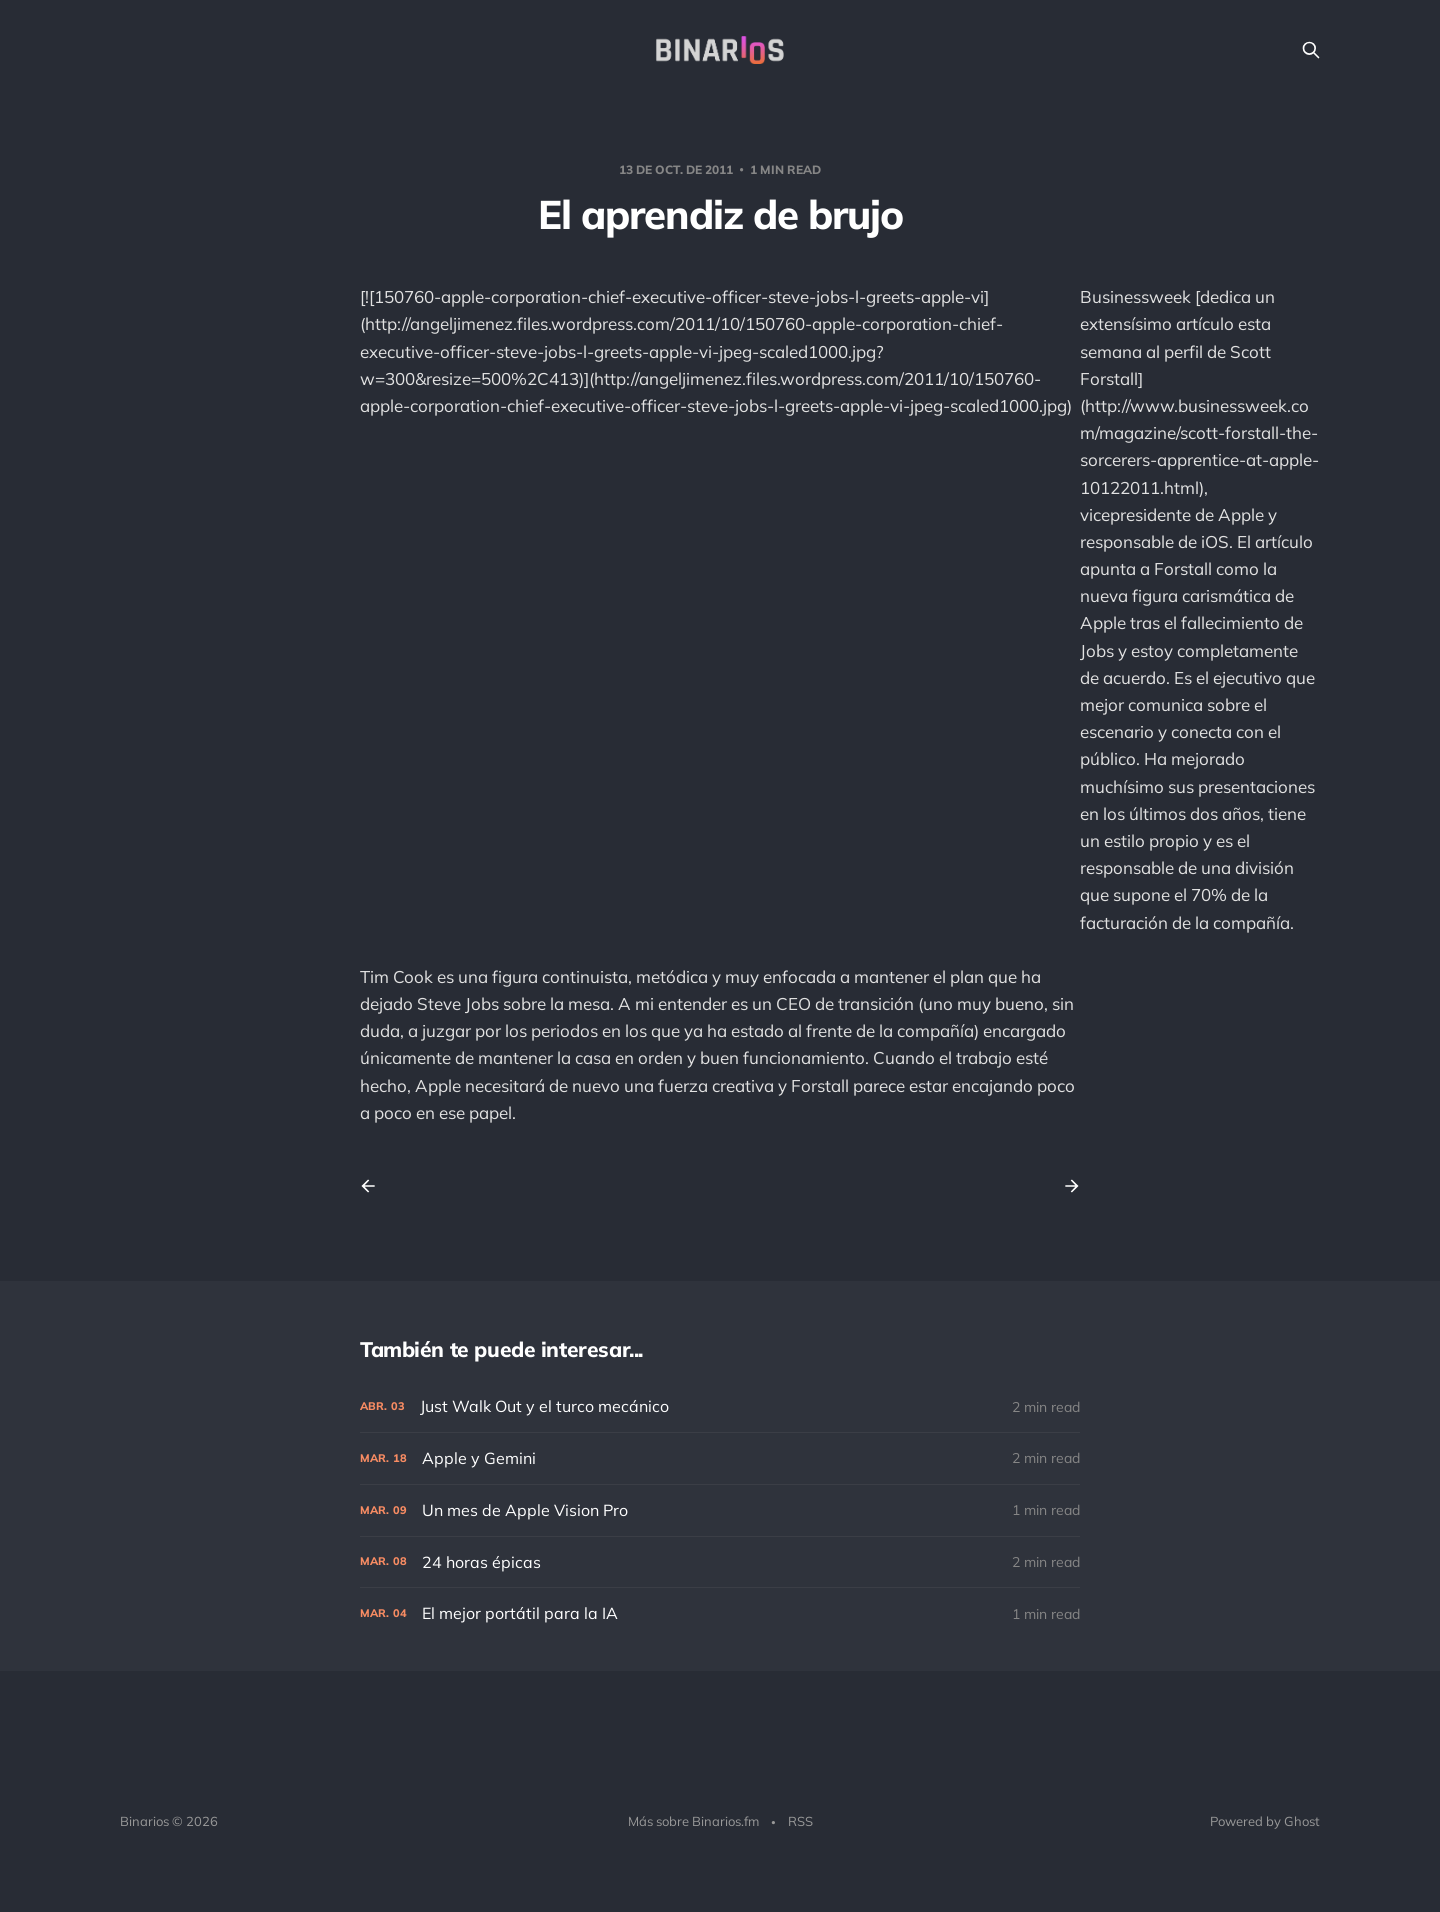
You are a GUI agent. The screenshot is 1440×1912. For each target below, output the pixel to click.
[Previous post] (375, 1186)
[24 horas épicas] (720, 1562)
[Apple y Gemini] (720, 1458)
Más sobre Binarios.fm (693, 1821)
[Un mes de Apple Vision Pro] (720, 1510)
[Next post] (1065, 1186)
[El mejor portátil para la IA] (720, 1613)
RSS (800, 1821)
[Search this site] (1311, 50)
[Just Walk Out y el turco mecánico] (720, 1406)
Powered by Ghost (1265, 1821)
